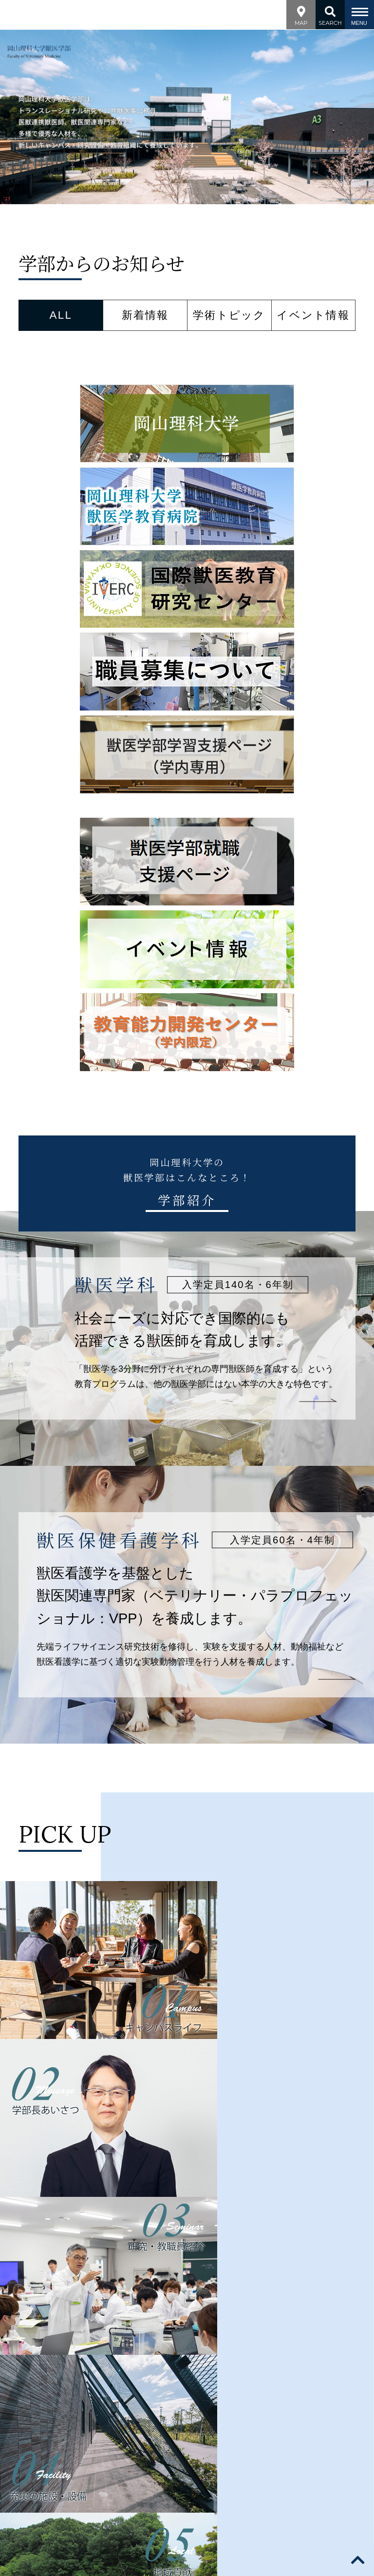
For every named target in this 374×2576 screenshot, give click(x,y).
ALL (61, 315)
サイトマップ (273, 2366)
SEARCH (330, 14)
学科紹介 (124, 2328)
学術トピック (229, 315)
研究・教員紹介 (182, 2328)
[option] (187, 116)
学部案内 (78, 2328)
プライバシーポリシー (148, 2366)
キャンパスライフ (187, 2342)
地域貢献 (295, 2328)
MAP (301, 14)
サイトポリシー (63, 2366)
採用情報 (219, 2366)
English (325, 2366)
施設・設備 (245, 2328)
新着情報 (145, 315)
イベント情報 (313, 315)
